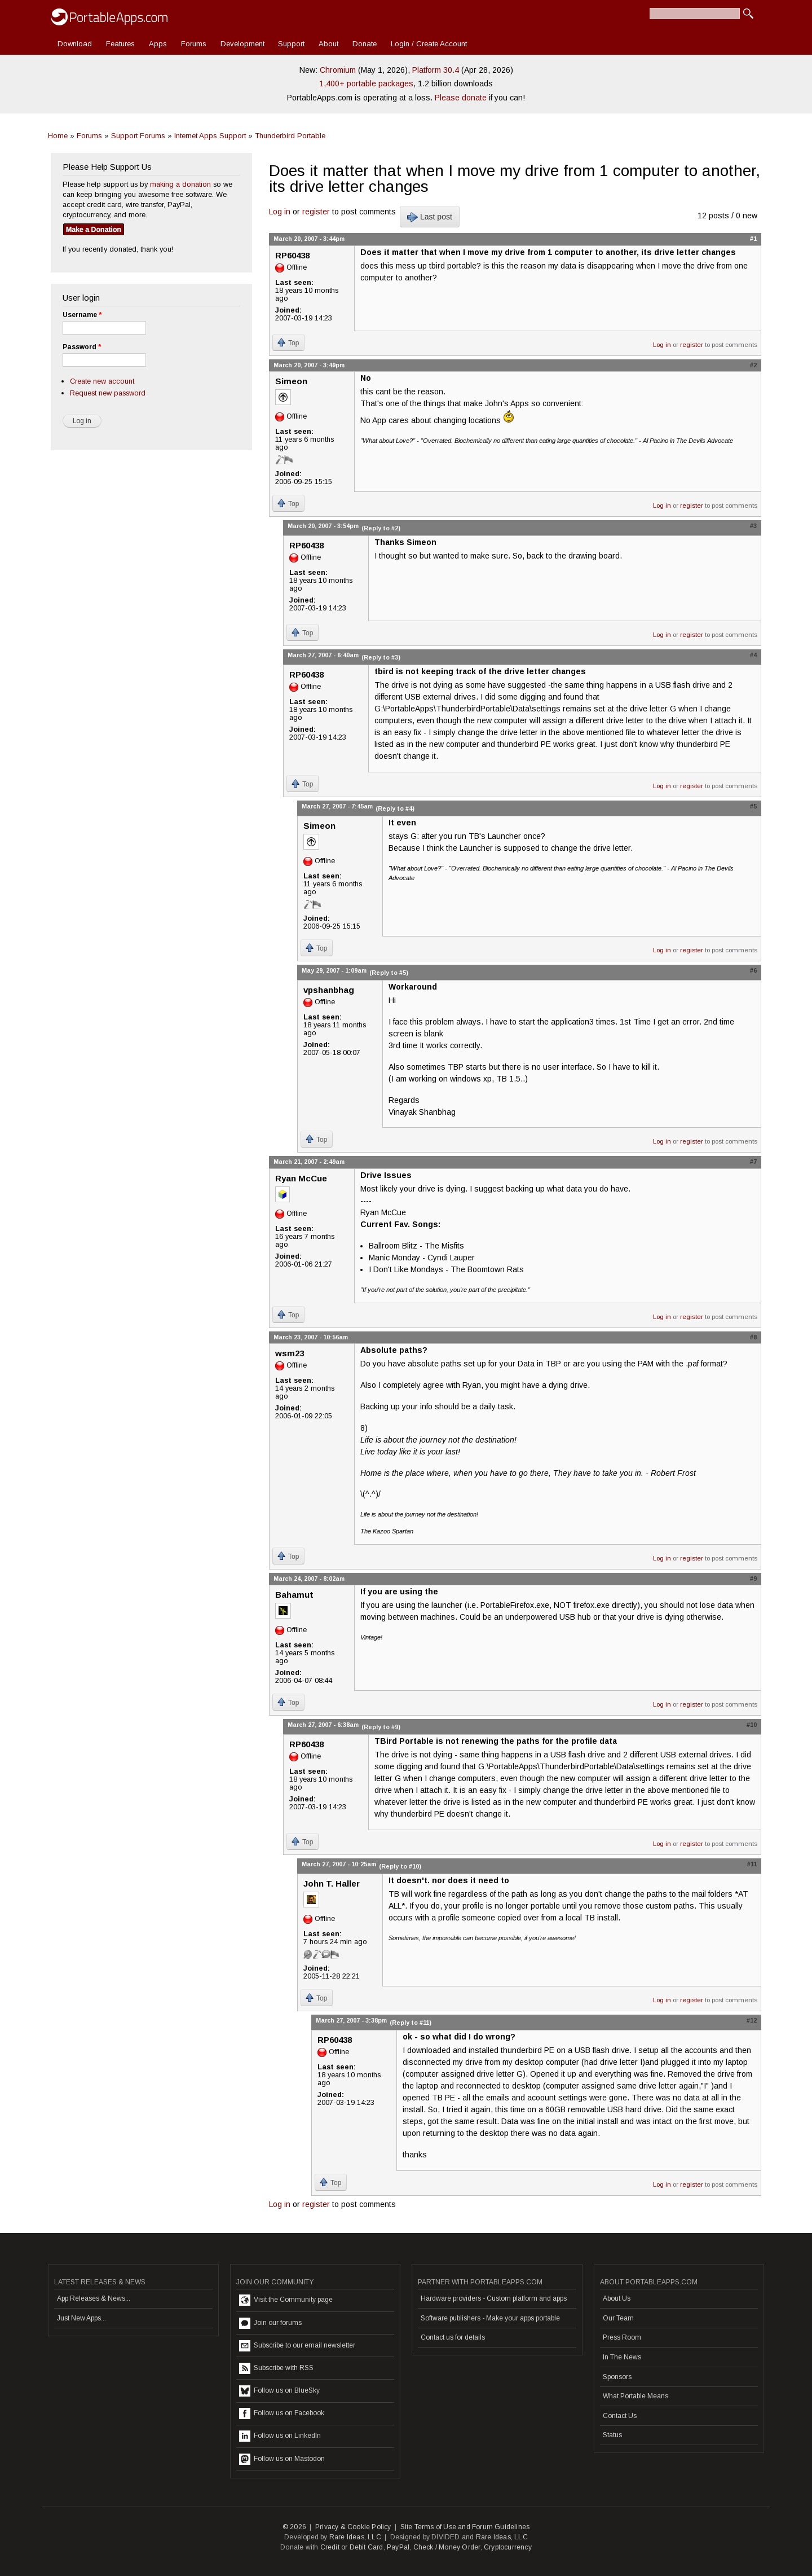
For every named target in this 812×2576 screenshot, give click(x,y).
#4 (753, 655)
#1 (753, 238)
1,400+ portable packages (366, 83)
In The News (622, 2357)
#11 (752, 1864)
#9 (753, 1578)
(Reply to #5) (388, 972)
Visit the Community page (286, 2300)
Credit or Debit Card (351, 2547)
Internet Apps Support (210, 135)
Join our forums (270, 2323)
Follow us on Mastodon (282, 2459)
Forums (193, 43)
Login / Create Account (429, 43)
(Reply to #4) (395, 808)
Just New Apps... (81, 2318)
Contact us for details (453, 2337)
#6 (753, 970)
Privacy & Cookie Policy (353, 2527)
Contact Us (620, 2416)
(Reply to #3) (380, 657)
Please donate (461, 97)
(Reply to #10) (400, 1866)
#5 (753, 806)
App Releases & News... (93, 2298)
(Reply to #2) (380, 528)
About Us (616, 2298)
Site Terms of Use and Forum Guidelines (465, 2527)
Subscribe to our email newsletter (297, 2345)
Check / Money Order (446, 2547)
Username (82, 315)
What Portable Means (635, 2396)
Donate (364, 43)
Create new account (102, 381)
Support (291, 43)
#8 (753, 1337)
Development (242, 43)
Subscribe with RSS (276, 2368)
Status (612, 2435)
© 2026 (294, 2527)
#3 (753, 525)
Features (120, 43)
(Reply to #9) (380, 1727)
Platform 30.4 (435, 69)
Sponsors (617, 2377)
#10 (752, 1724)
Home (58, 135)
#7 (753, 1161)
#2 (753, 365)
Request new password (107, 393)
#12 (752, 2020)
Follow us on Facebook (281, 2413)
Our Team (618, 2318)
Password (82, 347)
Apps (158, 43)
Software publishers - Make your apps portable (490, 2318)
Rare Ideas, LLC (355, 2537)
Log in (279, 211)
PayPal (398, 2547)
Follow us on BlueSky (279, 2391)
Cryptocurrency (508, 2547)
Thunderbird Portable (290, 135)
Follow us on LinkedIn (280, 2436)
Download (75, 43)
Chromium (338, 69)
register (316, 211)
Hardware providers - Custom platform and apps (494, 2298)
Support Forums (138, 135)
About (328, 43)
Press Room (622, 2337)
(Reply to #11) (410, 2022)
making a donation (180, 184)
